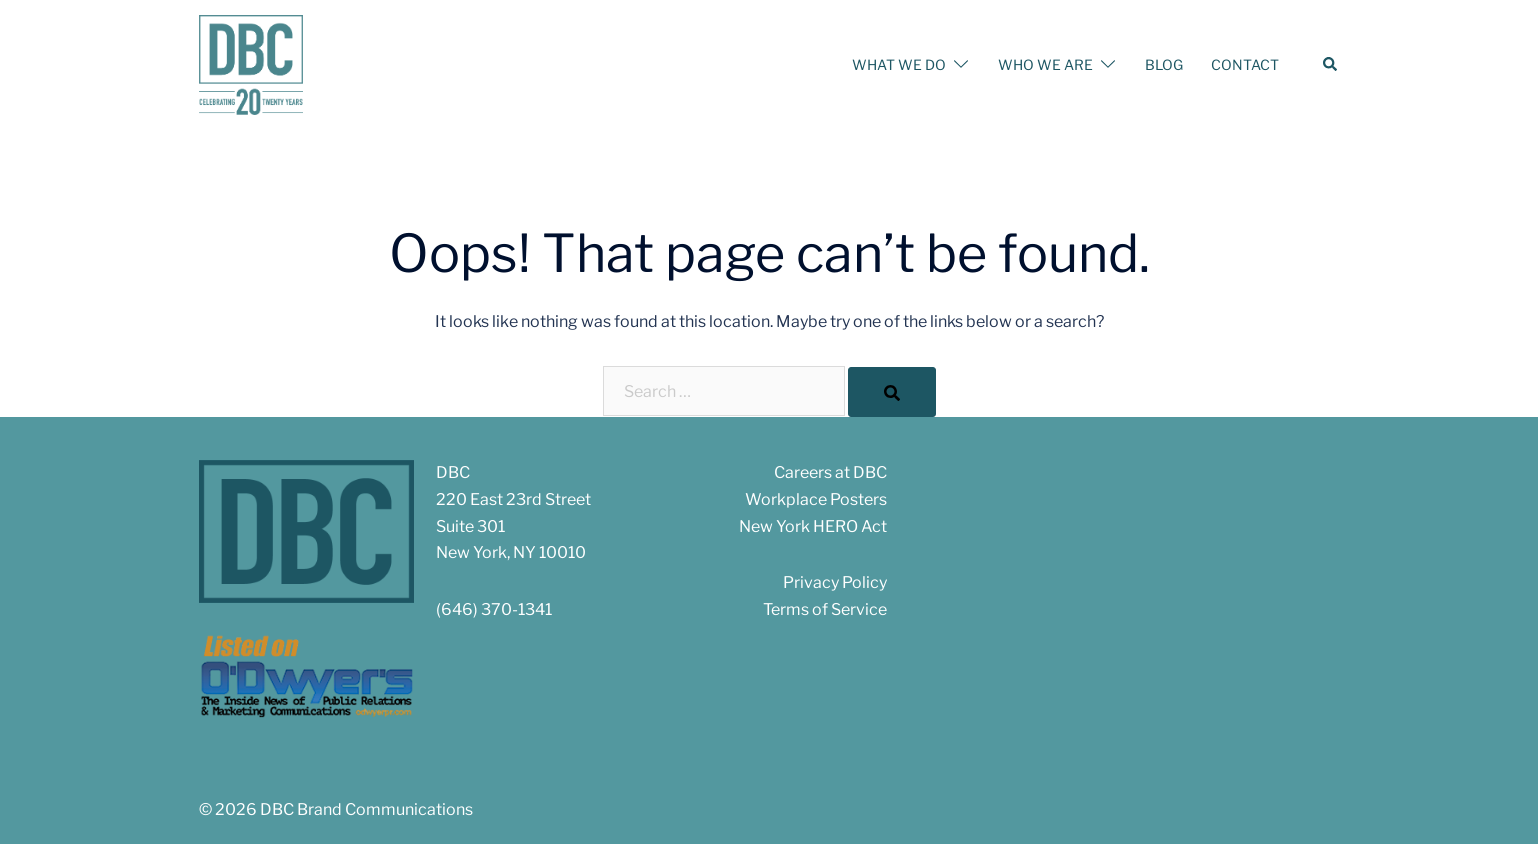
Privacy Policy (835, 582)
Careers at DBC (830, 472)
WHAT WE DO (899, 64)
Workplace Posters (816, 499)
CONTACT (1245, 64)
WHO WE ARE (1045, 64)
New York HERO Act (813, 526)
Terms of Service (825, 609)
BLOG (1164, 64)
